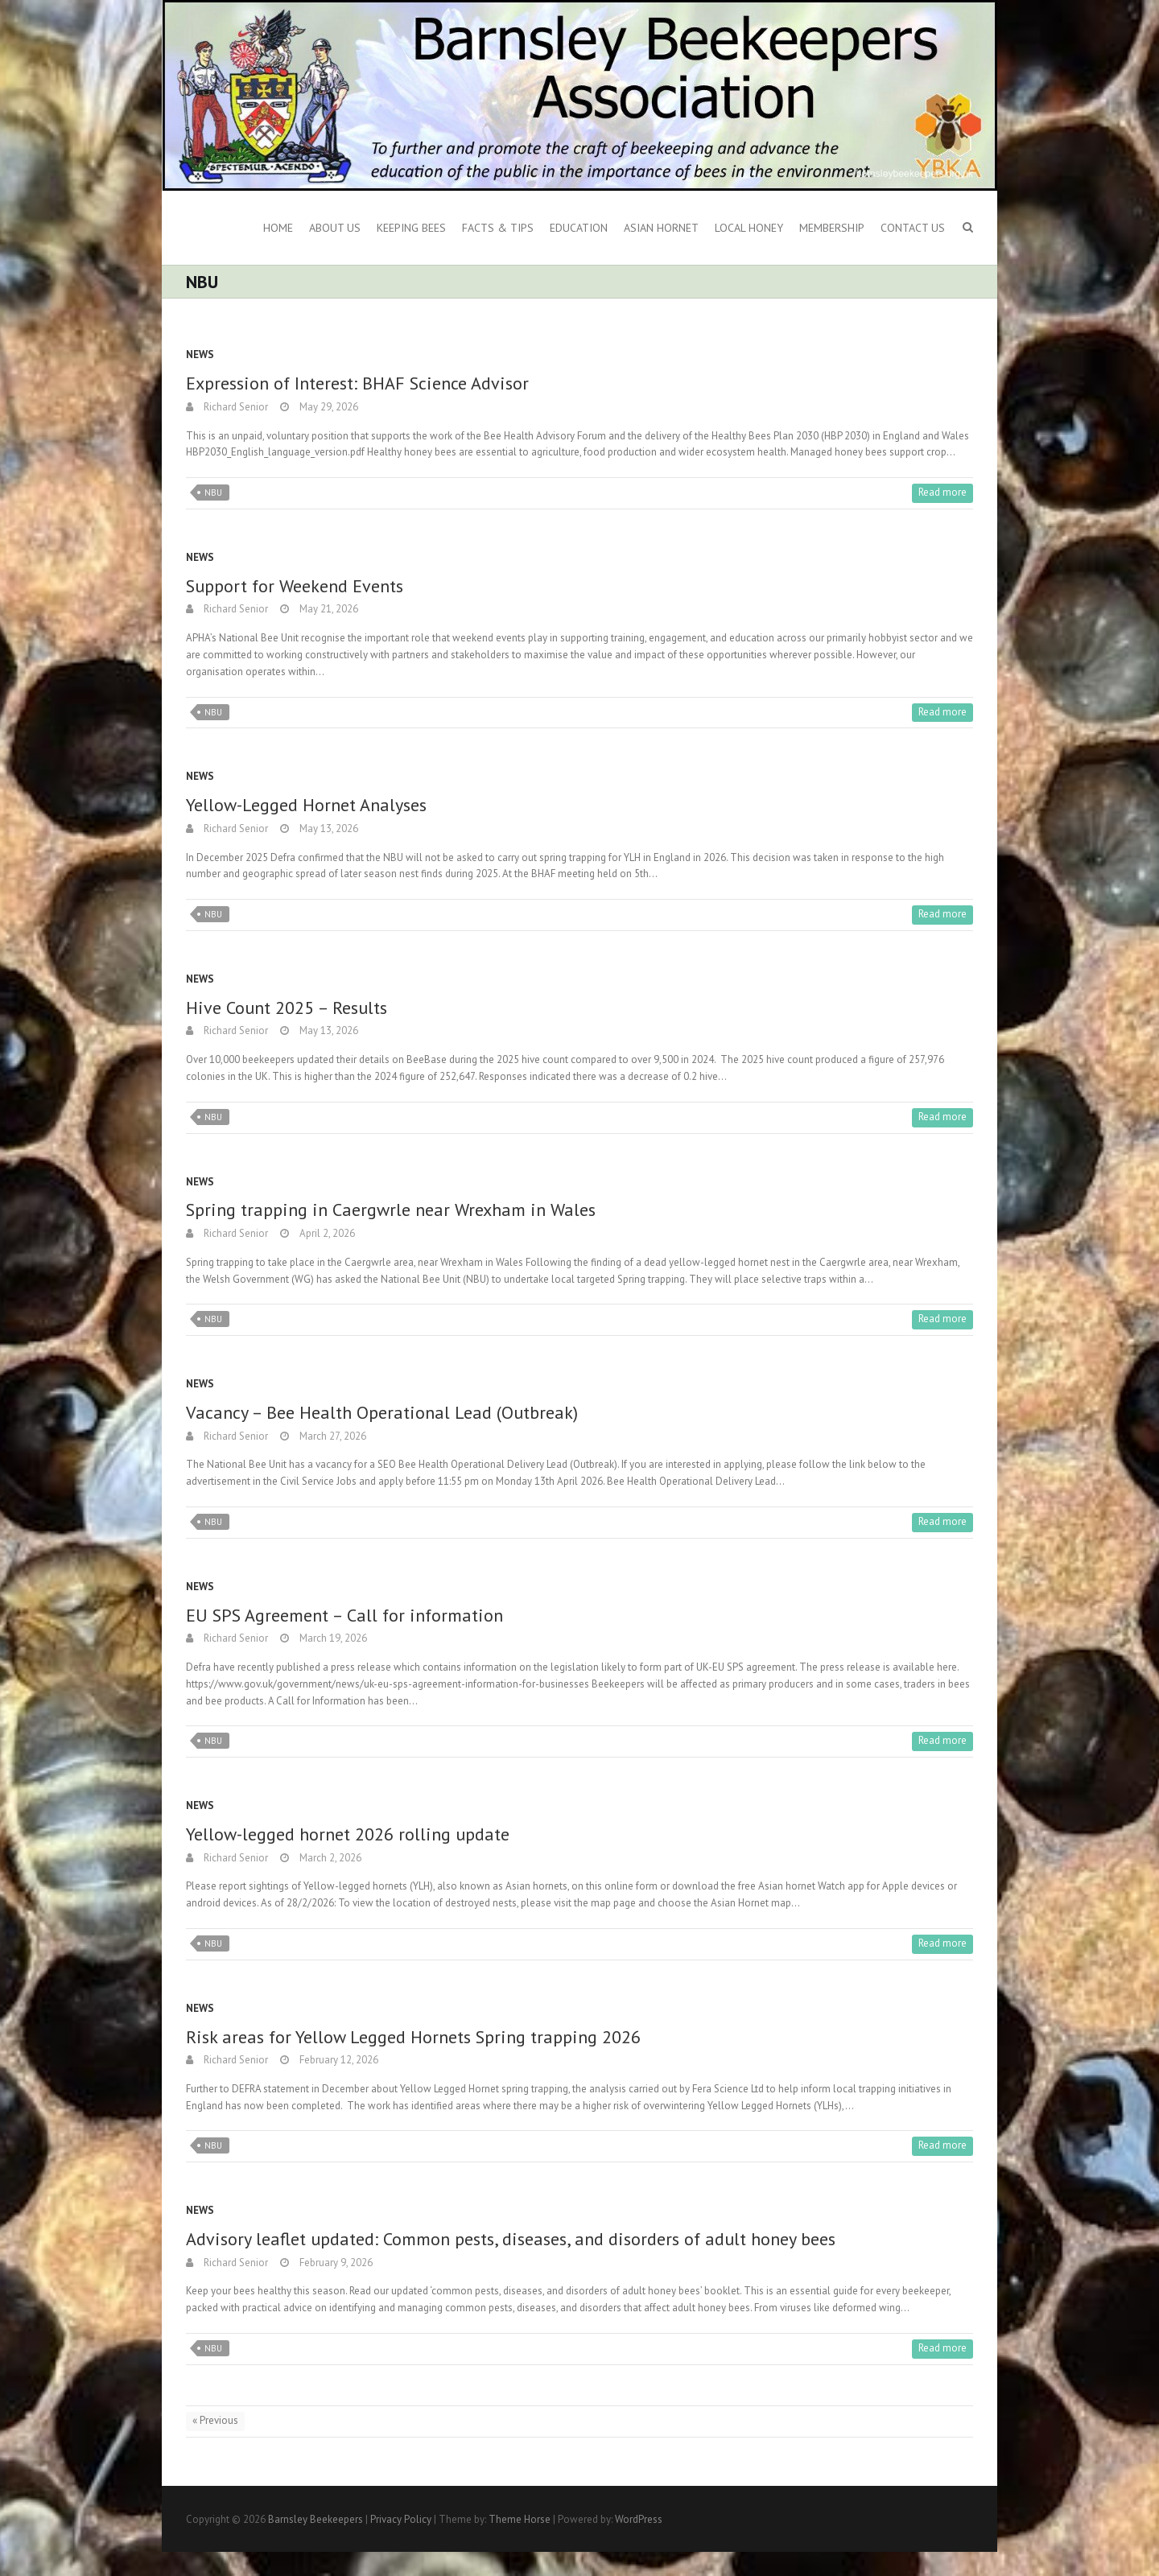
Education (579, 228)
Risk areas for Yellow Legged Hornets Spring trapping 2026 (413, 2037)
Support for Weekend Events (294, 586)
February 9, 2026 (335, 2262)
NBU (213, 492)
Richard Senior (234, 407)
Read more (942, 492)
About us (335, 228)
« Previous (215, 2420)
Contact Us (913, 228)
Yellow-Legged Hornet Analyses (306, 804)
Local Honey (749, 228)
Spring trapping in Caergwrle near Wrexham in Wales (391, 1209)
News (200, 354)
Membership (831, 228)
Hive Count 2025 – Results (286, 1007)
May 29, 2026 (327, 407)
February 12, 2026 (337, 2060)
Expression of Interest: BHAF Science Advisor (357, 383)
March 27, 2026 (331, 1436)
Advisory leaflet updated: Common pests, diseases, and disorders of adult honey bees (510, 2239)
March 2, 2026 (329, 1858)
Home (278, 228)
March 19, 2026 (332, 1638)
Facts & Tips (498, 228)
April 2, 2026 (326, 1233)
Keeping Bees (411, 228)
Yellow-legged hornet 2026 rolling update (347, 1834)
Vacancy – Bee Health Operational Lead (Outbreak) (382, 1412)
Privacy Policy (400, 2519)
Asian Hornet (661, 228)
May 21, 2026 (327, 609)
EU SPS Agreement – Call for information (344, 1615)
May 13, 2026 (327, 828)
